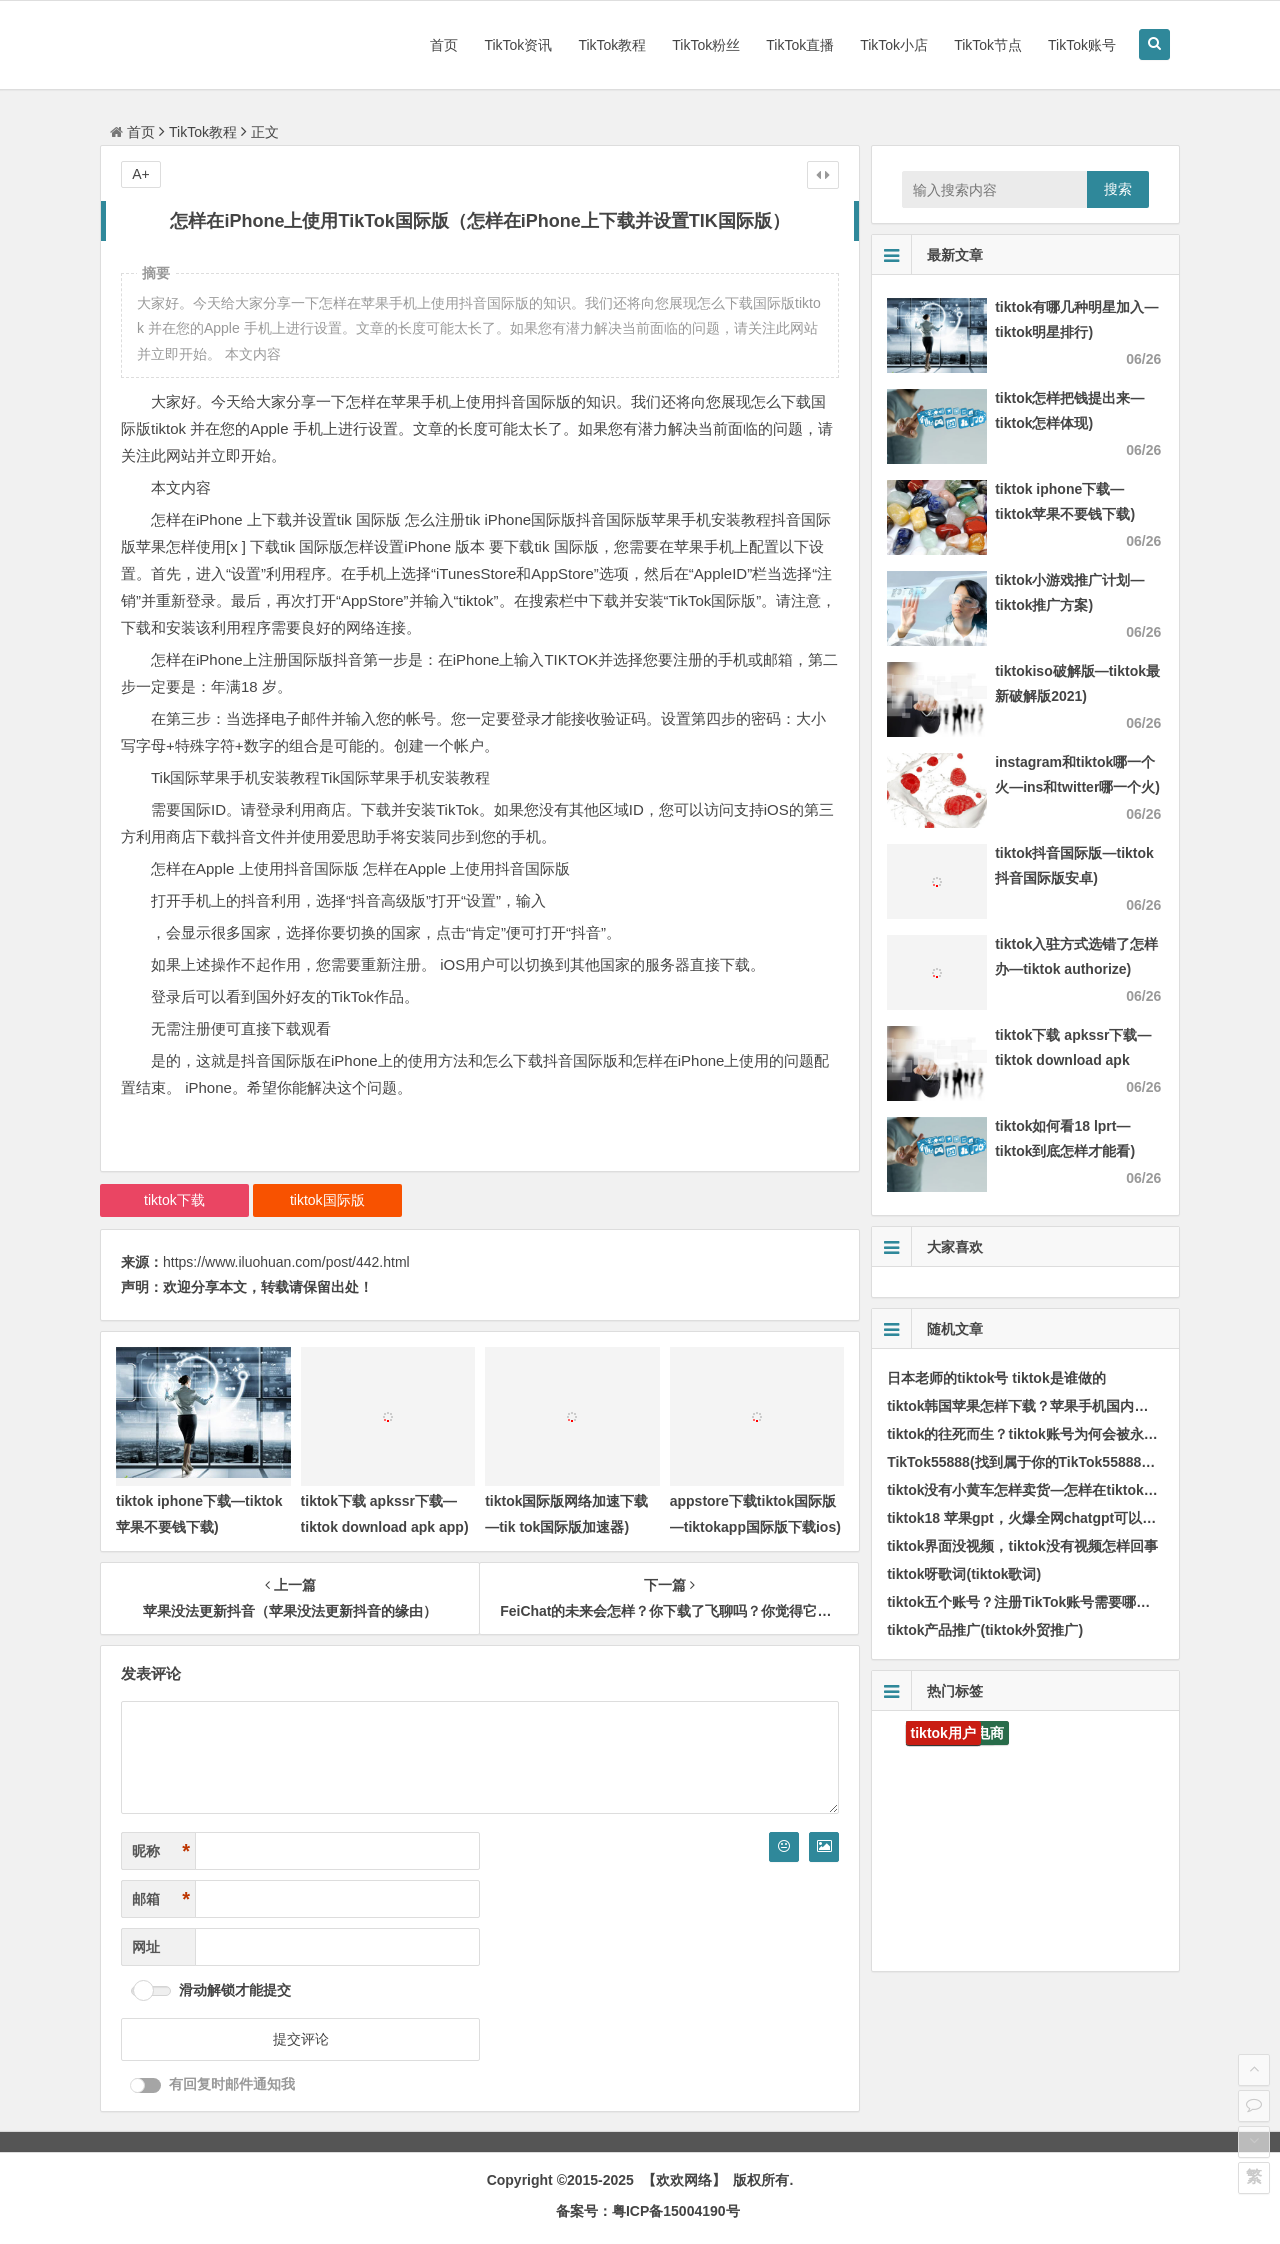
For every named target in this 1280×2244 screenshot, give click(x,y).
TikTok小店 (894, 45)
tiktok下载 (174, 1200)
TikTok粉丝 (706, 45)
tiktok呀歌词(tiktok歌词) (964, 1574)
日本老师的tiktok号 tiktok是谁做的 (996, 1378)
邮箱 (161, 1899)
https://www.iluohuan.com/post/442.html (286, 1262)
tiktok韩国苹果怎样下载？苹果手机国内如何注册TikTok (1060, 1406)
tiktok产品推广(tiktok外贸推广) (985, 1630)
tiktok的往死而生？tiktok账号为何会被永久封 (1029, 1434)
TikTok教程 (612, 45)
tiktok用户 (943, 1733)
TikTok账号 (1082, 45)
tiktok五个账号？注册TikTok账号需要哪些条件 (1032, 1602)
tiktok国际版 (327, 1200)
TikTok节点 (988, 45)
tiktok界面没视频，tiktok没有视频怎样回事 (1022, 1546)
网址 (146, 1947)
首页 (444, 45)
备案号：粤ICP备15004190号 (648, 2211)
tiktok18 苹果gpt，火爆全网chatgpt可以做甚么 (1035, 1518)
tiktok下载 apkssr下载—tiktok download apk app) (1073, 1060)
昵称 (161, 1851)
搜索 (1118, 189)
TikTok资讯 (518, 45)
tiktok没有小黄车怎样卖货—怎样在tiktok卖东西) (1038, 1490)
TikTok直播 (800, 45)
